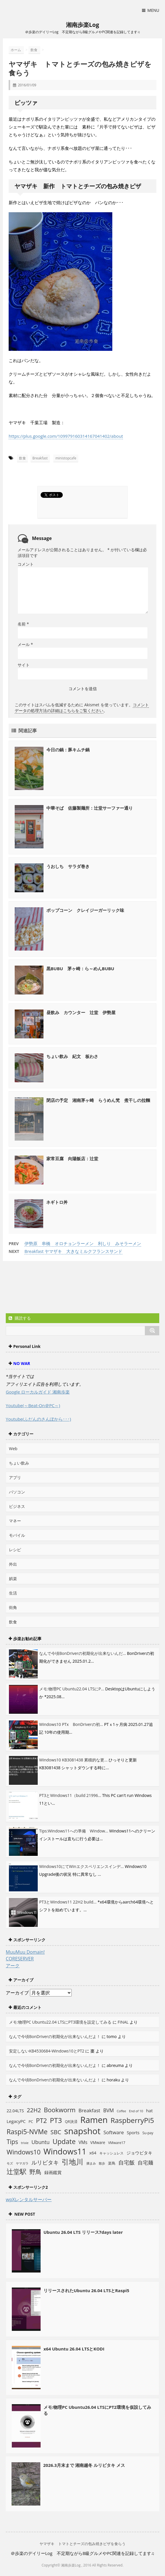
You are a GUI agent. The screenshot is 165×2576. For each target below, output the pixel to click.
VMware (97, 2142)
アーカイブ (17, 1993)
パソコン (17, 1492)
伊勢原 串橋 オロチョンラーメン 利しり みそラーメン (82, 1243)
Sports (133, 2132)
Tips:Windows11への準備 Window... (73, 1831)
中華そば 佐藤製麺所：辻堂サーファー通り (89, 808)
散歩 (102, 2163)
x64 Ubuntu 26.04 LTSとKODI (73, 2349)
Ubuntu (40, 2142)
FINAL (123, 2022)
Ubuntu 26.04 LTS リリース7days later (83, 2232)
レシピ (15, 1549)
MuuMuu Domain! (25, 1952)
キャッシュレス (111, 2153)
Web (13, 1448)
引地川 (72, 2162)
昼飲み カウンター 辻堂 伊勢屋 (80, 1012)
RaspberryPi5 (132, 2120)
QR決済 (71, 2121)
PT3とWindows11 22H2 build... (67, 1902)
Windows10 (24, 2152)
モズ (10, 2163)
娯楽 (13, 1578)
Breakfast (40, 458)
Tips (12, 2142)
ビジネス (17, 1506)
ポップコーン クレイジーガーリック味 (85, 910)
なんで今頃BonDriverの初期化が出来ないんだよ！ (54, 2036)
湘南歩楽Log (82, 25)
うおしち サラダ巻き (68, 866)
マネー (15, 1520)
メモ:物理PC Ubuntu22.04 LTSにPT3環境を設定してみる (60, 2022)
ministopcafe (65, 458)
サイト (24, 665)
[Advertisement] (52, 1287)
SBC (55, 2132)
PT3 (56, 2120)
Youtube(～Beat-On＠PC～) (33, 1405)
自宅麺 (145, 2162)
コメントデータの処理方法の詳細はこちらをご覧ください (82, 707)
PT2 (41, 2120)
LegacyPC (16, 2121)
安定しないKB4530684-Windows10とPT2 (46, 2051)
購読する (20, 1318)
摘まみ (91, 2163)
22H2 (34, 2110)
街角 (13, 1607)
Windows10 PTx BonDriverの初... (71, 1724)
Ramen (94, 2119)
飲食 (22, 458)
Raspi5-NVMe (27, 2131)
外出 (13, 1564)
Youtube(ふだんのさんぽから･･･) (38, 1419)
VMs (83, 2142)
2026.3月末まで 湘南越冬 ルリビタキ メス (84, 2465)
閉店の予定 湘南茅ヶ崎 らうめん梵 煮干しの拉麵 (98, 1100)
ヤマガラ (22, 2163)
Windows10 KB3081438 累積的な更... (73, 1760)
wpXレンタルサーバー (29, 2199)
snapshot (82, 2131)
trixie (25, 2143)
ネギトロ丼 (57, 1202)
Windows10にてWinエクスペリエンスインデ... (81, 1866)
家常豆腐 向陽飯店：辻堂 (72, 1158)
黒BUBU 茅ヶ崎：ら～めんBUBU (80, 968)
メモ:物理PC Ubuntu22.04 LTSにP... (71, 1689)
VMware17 (116, 2142)
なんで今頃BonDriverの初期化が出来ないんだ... (82, 1653)
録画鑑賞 (53, 2172)
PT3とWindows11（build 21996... (70, 1795)
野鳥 (35, 2172)
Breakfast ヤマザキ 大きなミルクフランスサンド (73, 1251)
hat (149, 2110)
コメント (26, 564)
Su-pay (147, 2132)
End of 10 (136, 2111)
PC (31, 2121)
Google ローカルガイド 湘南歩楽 (38, 1392)
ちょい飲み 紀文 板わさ (72, 1056)
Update (63, 2141)
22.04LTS (15, 2110)
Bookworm (59, 2110)
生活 (13, 1593)
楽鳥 (111, 2163)
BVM (108, 2110)
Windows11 (64, 2151)
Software (113, 2132)
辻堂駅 (16, 2171)
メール (25, 644)
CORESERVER (20, 1958)
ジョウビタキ (139, 2153)
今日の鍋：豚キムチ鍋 (68, 750)
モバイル (17, 1535)
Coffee (121, 2111)
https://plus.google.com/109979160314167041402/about (66, 436)
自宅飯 (126, 2162)
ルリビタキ (45, 2162)
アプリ (15, 1477)
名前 (23, 624)
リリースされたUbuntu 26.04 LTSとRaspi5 (86, 2290)
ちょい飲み (19, 1463)
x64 (92, 2153)
